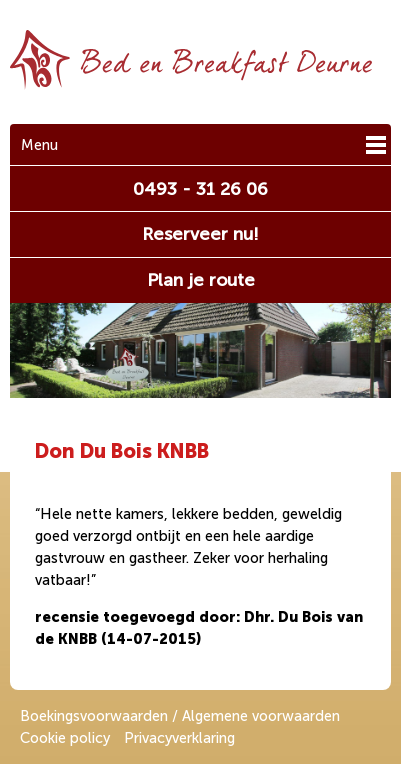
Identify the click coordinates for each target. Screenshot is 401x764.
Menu (39, 145)
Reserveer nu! (200, 234)
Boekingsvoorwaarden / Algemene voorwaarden (180, 716)
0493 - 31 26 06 (200, 189)
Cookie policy (65, 738)
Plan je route (201, 280)
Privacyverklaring (179, 738)
